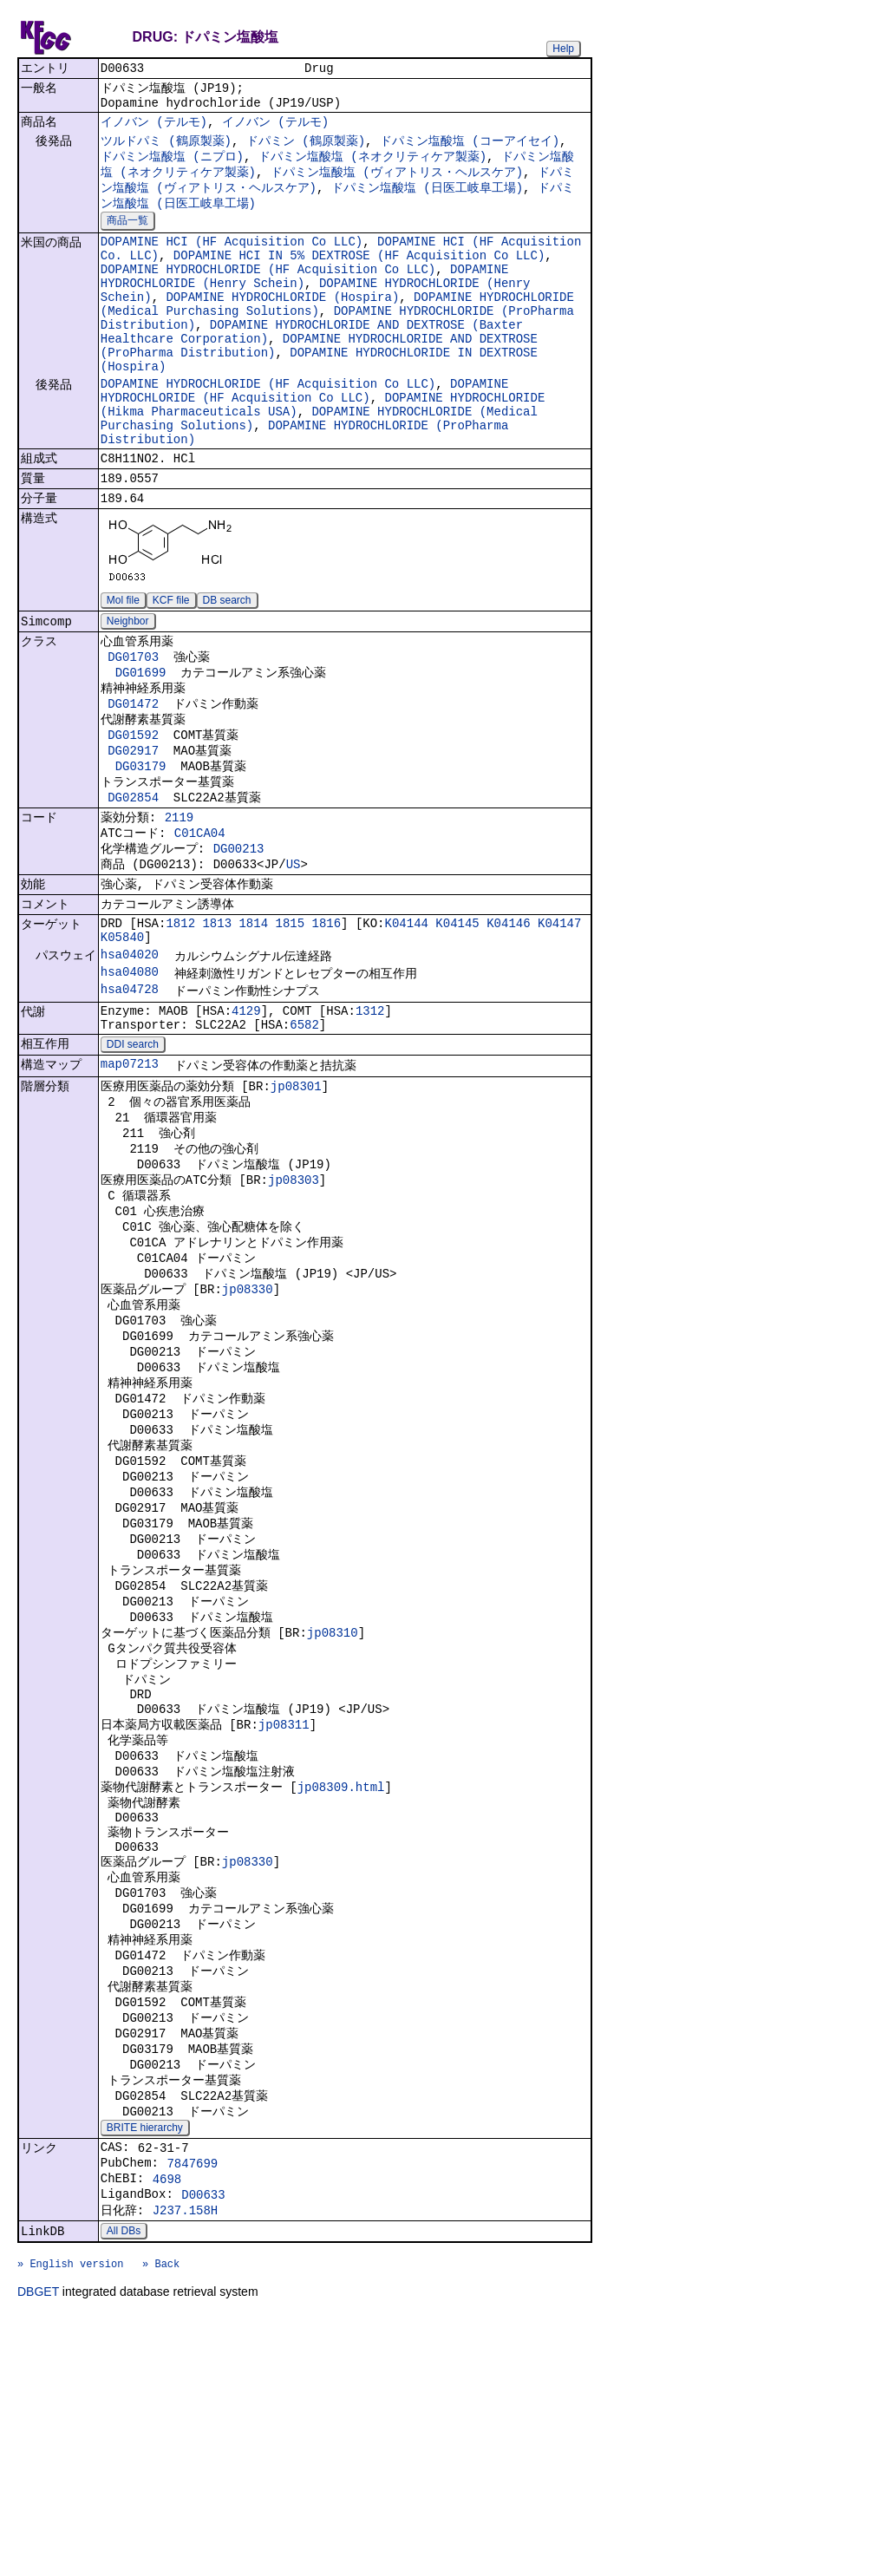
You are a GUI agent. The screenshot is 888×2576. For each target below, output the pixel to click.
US (293, 958)
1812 (180, 1023)
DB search (227, 663)
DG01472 (133, 776)
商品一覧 (127, 238)
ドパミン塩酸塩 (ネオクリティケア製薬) (372, 167)
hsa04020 (130, 1059)
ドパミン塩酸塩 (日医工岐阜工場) (427, 201)
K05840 (122, 1039)
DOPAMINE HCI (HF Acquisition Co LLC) (231, 260)
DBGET (38, 2552)
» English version (70, 2521)
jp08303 (293, 1308)
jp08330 (247, 1430)
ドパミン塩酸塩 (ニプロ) (172, 167)
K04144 (406, 1023)
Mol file (123, 663)
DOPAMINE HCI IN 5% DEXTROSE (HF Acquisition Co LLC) (359, 277)
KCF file (171, 663)
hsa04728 (130, 1097)
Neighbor (128, 686)
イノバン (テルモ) (154, 129)
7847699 (192, 2405)
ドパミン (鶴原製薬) (305, 149)
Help (563, 48)
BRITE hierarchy (145, 2365)
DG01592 (133, 811)
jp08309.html (341, 1984)
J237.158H (186, 2460)
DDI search (133, 1160)
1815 (289, 1023)
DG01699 (140, 742)
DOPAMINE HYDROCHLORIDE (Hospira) (282, 326)
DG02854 (133, 881)
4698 (167, 2424)
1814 (253, 1023)
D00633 (203, 2442)
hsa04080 (130, 1078)
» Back (161, 2521)
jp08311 (284, 1914)
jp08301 (296, 1204)
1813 (217, 1023)
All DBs (123, 2483)
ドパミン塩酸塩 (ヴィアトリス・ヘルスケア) (397, 184)
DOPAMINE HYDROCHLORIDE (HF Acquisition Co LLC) (268, 293)
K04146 (508, 1023)
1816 (326, 1023)
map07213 (130, 1181)
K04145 (457, 1023)
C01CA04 (199, 921)
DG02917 (133, 829)
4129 (246, 1121)
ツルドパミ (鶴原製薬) (166, 149)
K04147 (559, 1023)
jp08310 (332, 1811)
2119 (179, 903)
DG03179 (140, 846)
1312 (370, 1121)
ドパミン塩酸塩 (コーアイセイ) (469, 149)
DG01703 (133, 724)
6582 (304, 1137)
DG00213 (238, 940)
